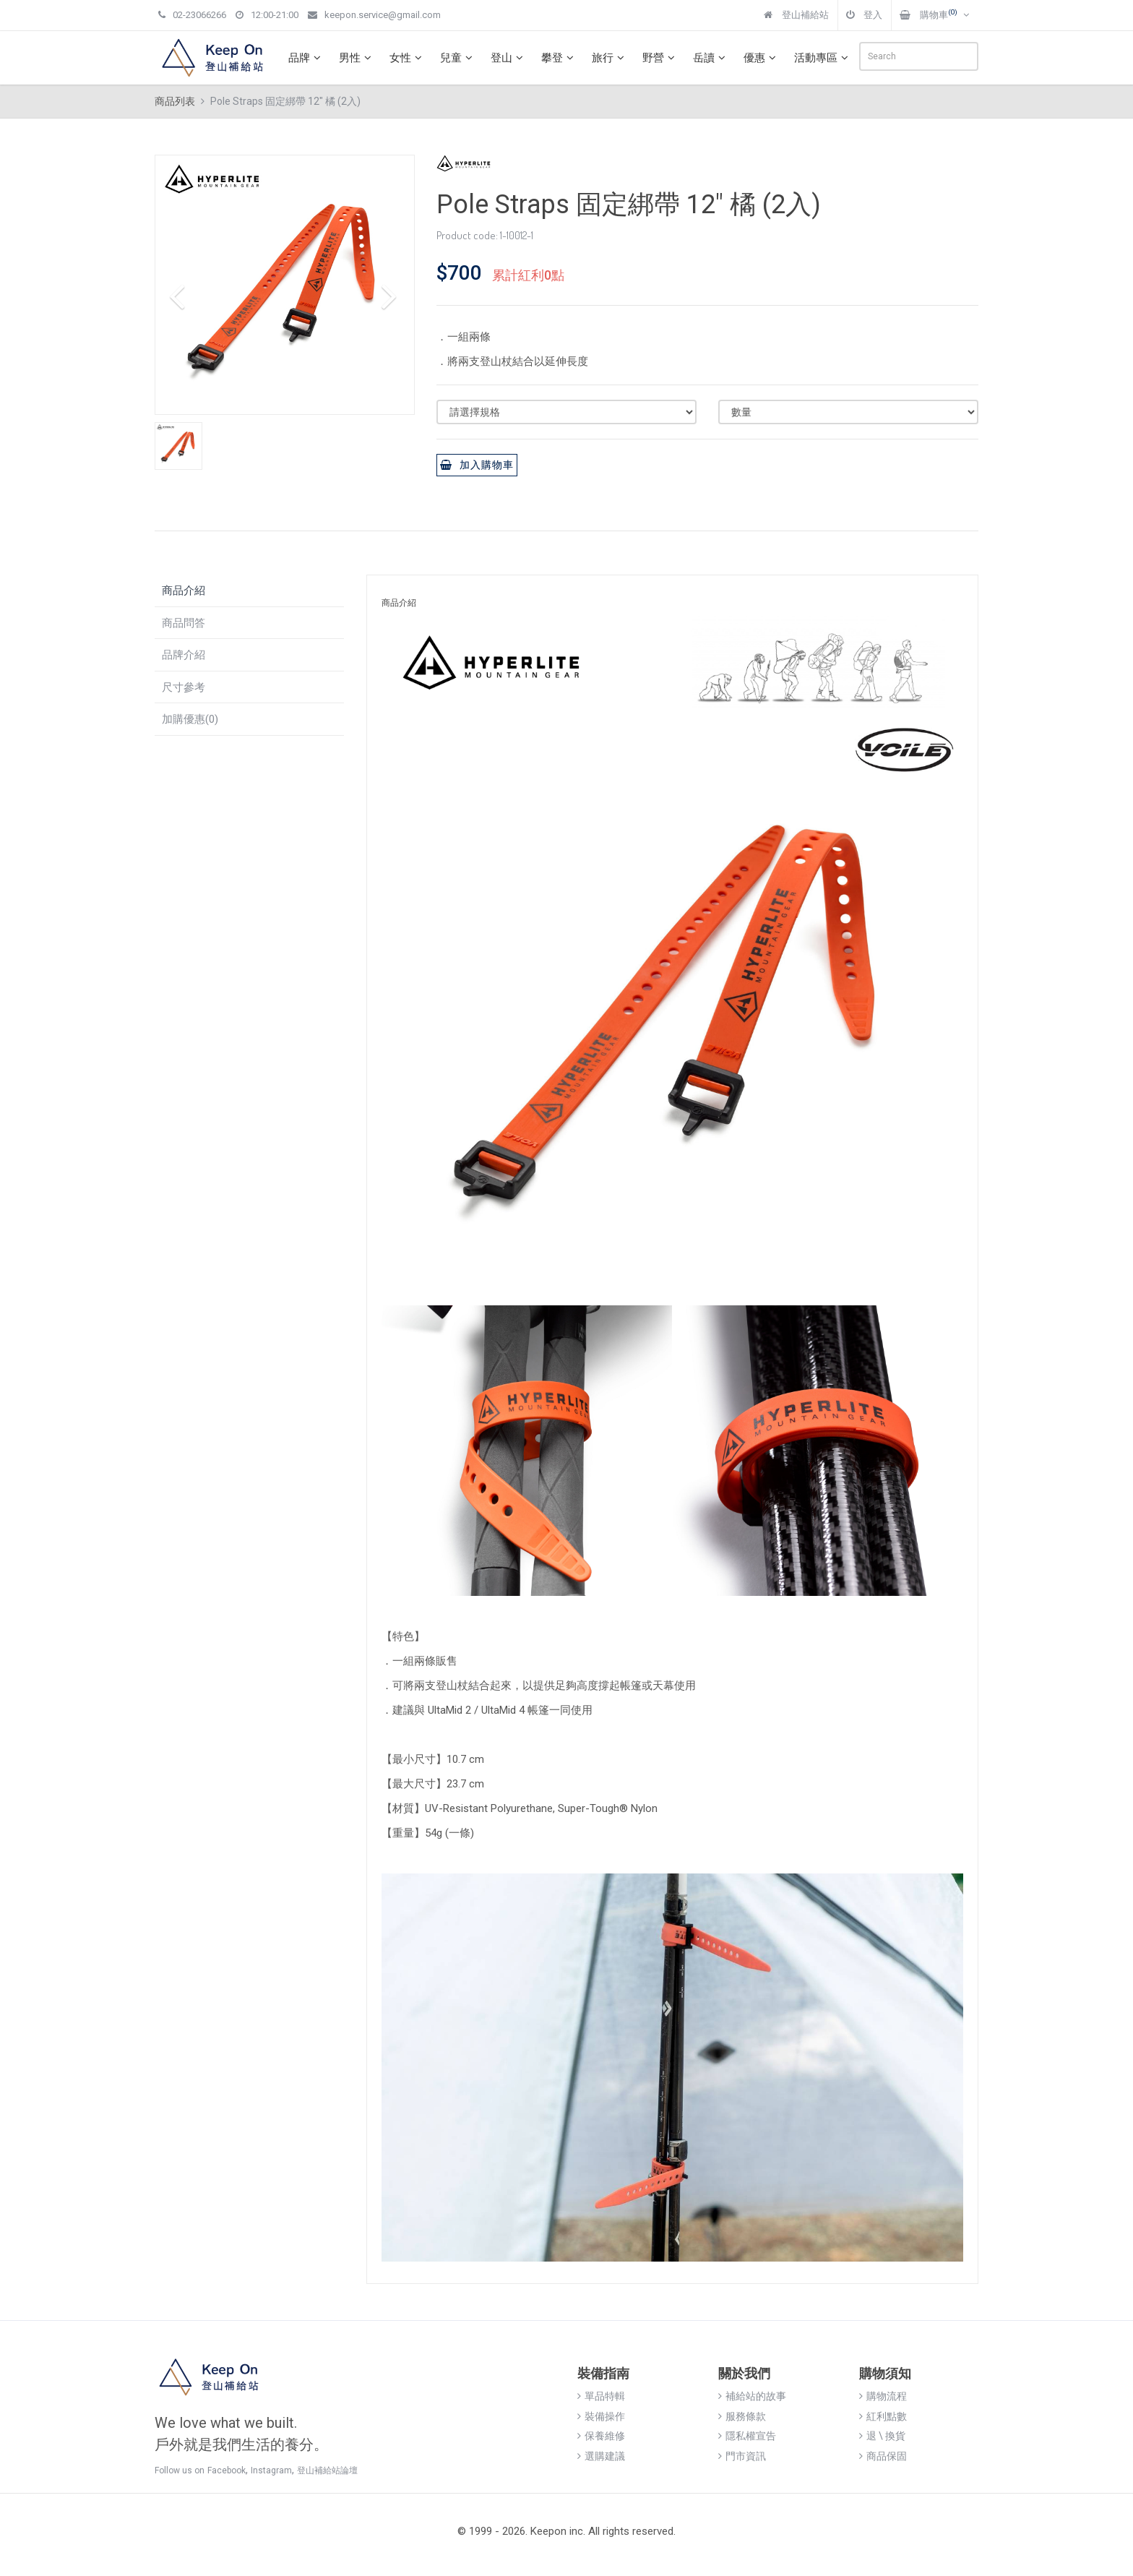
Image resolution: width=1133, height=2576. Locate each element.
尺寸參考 (183, 687)
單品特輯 (601, 2396)
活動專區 (823, 57)
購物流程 (883, 2396)
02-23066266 (192, 14)
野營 (660, 57)
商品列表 (175, 101)
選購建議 (601, 2456)
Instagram (271, 2470)
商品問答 (183, 623)
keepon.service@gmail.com (374, 14)
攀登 (559, 57)
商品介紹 (183, 590)
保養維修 (601, 2436)
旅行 (610, 57)
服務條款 (742, 2416)
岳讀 (711, 57)
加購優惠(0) (190, 719)
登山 (509, 57)
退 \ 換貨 (882, 2436)
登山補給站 (796, 14)
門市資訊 (742, 2456)
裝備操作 (601, 2416)
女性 (407, 57)
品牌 (306, 57)
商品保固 (883, 2456)
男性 (357, 57)
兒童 (458, 57)
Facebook (226, 2470)
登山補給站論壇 (327, 2470)
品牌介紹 (183, 654)
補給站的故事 (752, 2396)
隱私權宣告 (747, 2436)
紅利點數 (883, 2416)
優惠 (762, 57)
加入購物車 (477, 465)
